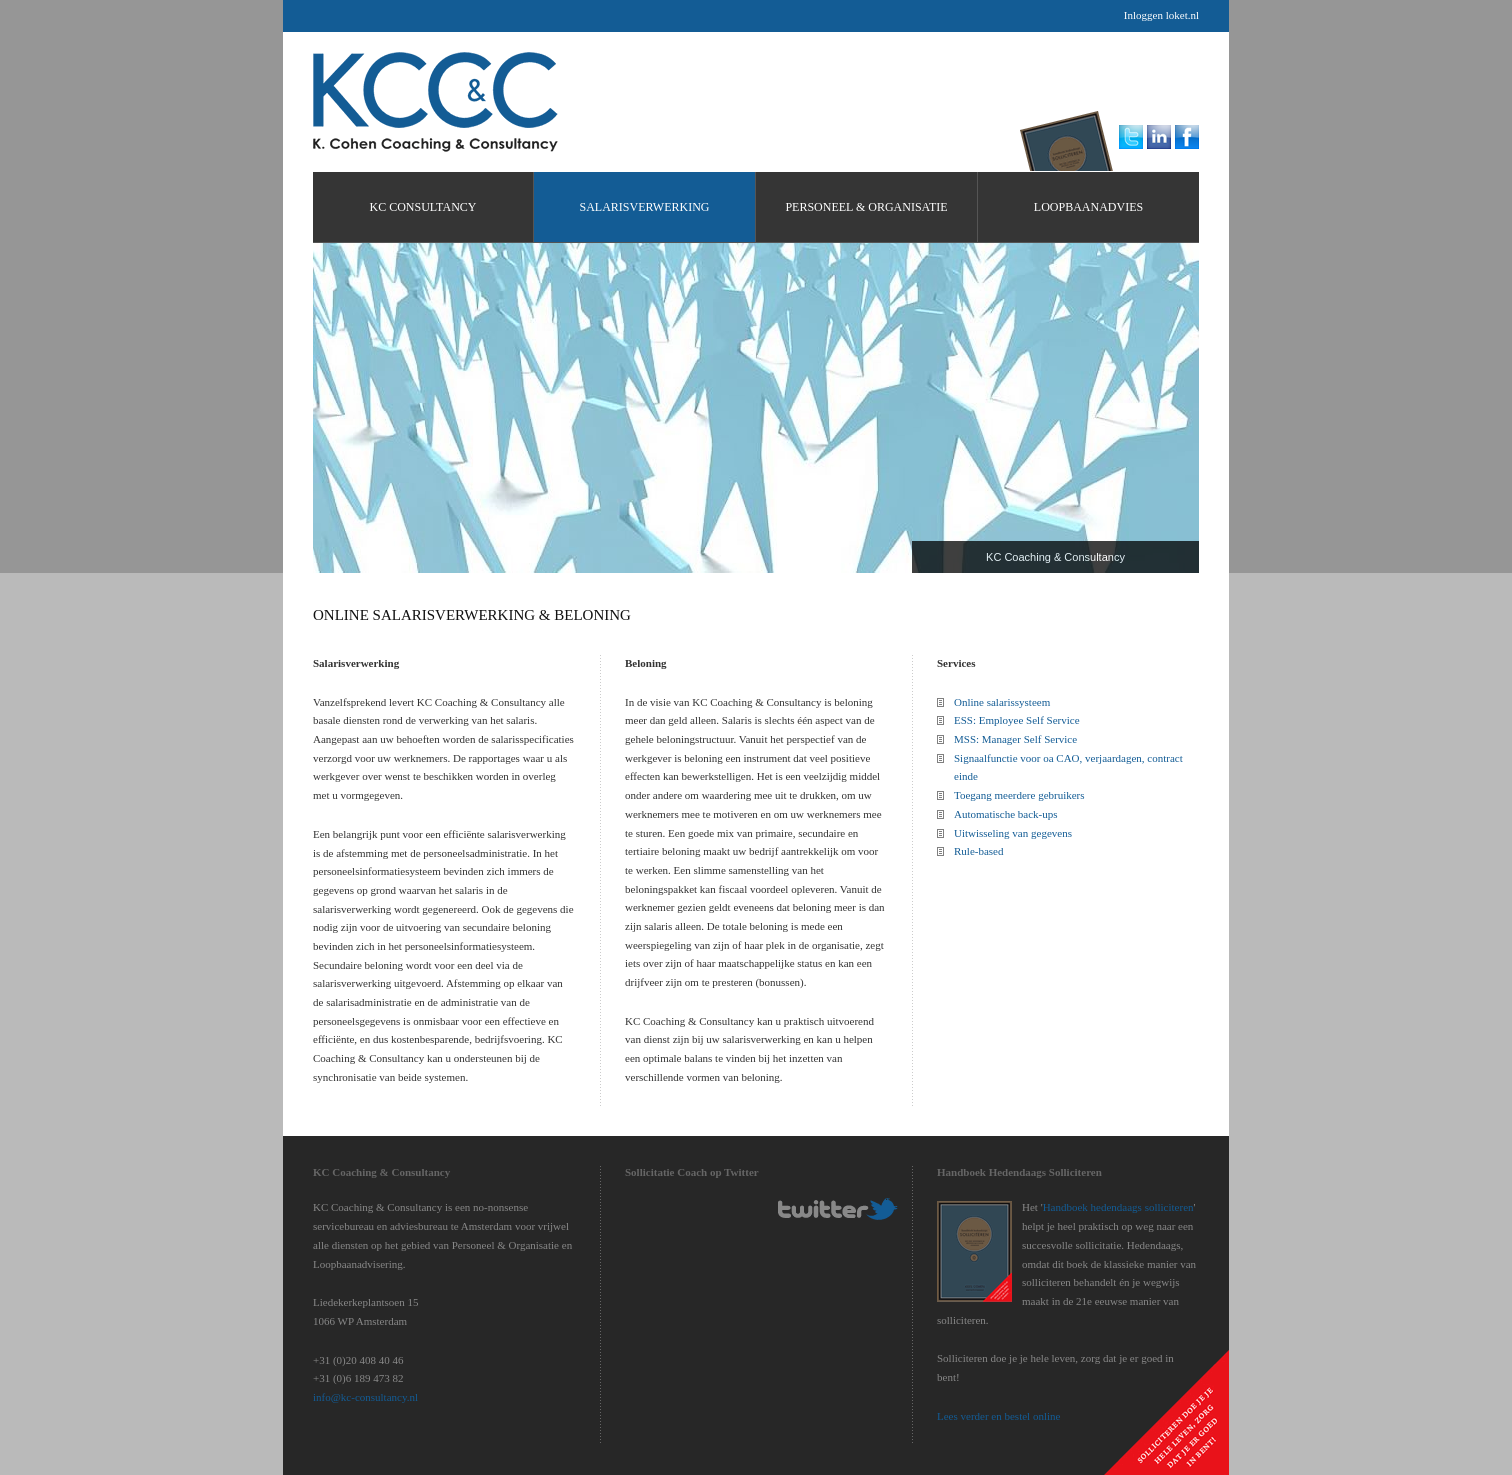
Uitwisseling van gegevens (1013, 833)
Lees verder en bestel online (998, 1416)
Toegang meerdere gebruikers (1019, 795)
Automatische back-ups (1006, 814)
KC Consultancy (435, 102)
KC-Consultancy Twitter (838, 1209)
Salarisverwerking (644, 207)
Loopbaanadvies (1088, 207)
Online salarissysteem (1002, 702)
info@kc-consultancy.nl (365, 1397)
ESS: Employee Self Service (1017, 720)
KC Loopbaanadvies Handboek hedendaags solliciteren (1072, 136)
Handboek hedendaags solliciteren (1118, 1207)
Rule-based (978, 851)
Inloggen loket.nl (1161, 15)
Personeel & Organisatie (866, 207)
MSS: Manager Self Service (1015, 739)
